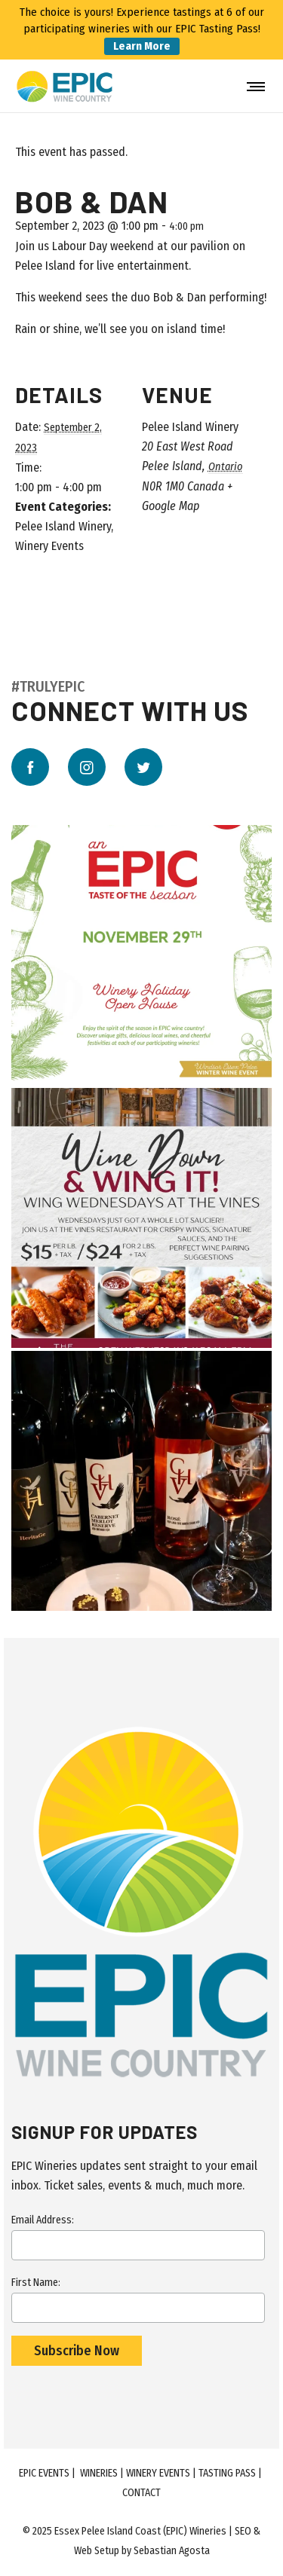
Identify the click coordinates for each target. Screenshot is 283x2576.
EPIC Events (44, 2473)
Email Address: (138, 2237)
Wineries (99, 2473)
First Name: (138, 2299)
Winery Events (49, 546)
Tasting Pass (227, 2473)
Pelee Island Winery (63, 526)
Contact (141, 2492)
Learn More (142, 46)
